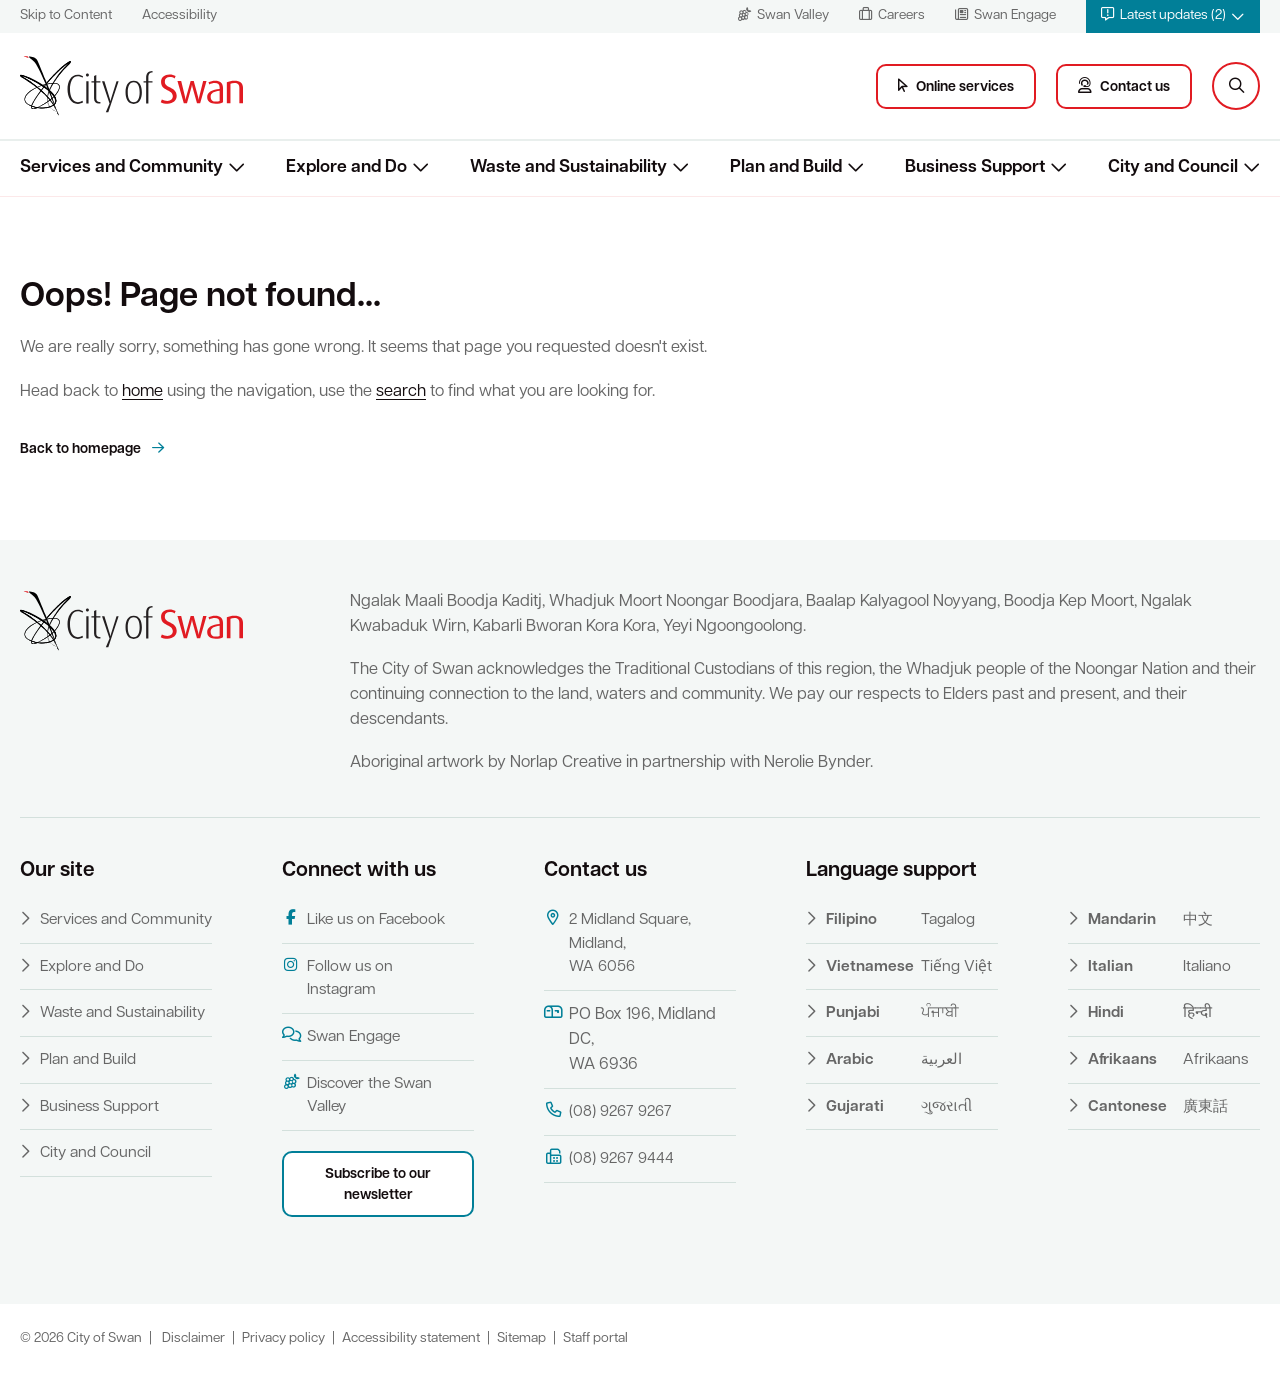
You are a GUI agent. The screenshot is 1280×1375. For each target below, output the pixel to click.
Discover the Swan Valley (357, 1095)
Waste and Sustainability (122, 1013)
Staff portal (595, 1338)
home (142, 392)
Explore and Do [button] (346, 167)
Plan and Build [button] (786, 167)
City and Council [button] (1173, 167)
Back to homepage (82, 449)
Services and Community (126, 920)
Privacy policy (283, 1338)
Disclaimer (193, 1338)
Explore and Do (92, 967)
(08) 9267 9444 (609, 1158)
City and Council (95, 1153)
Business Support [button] (975, 167)
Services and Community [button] (121, 167)
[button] (1173, 16)
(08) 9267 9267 (608, 1111)
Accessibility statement (411, 1338)
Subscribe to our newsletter (378, 1185)
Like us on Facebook (363, 919)
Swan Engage (341, 1036)
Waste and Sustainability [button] (568, 167)
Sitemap (521, 1338)
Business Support (99, 1107)
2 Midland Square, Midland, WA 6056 (617, 942)
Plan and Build (88, 1060)
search (401, 392)
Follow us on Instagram (337, 978)
